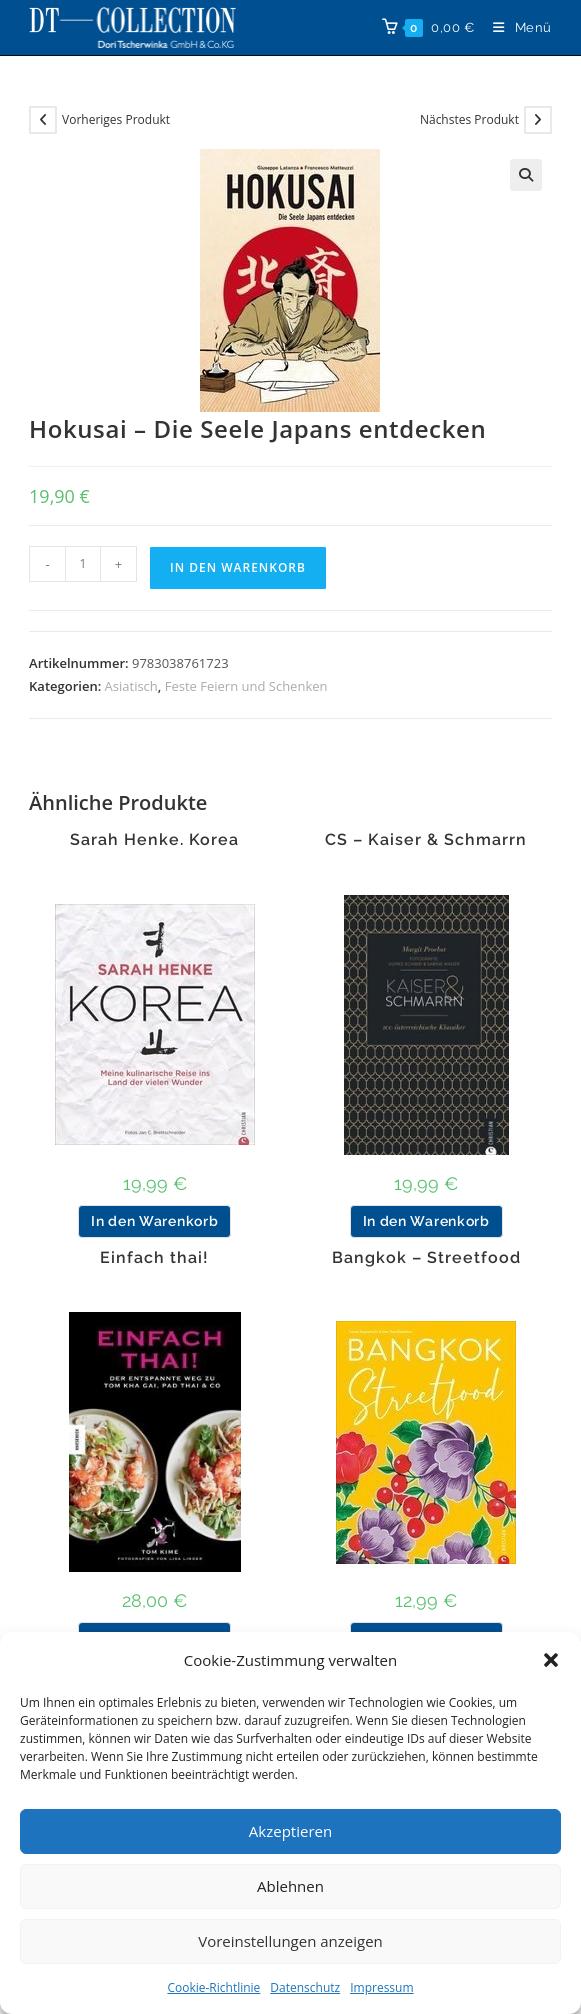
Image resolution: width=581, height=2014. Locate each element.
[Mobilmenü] (515, 27)
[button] (551, 1660)
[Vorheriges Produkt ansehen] (43, 120)
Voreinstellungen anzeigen (290, 1941)
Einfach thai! (154, 1258)
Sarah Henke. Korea (154, 840)
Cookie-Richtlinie (213, 1987)
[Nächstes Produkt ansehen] (538, 120)
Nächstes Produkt (469, 119)
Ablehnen (290, 1886)
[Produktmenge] (83, 564)
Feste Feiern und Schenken (246, 686)
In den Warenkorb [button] (154, 1221)
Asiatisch (131, 686)
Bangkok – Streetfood (426, 1258)
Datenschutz (305, 1987)
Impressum (381, 1987)
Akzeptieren (290, 1831)
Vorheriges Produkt (116, 119)
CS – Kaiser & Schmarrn (426, 840)
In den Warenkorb (238, 567)
